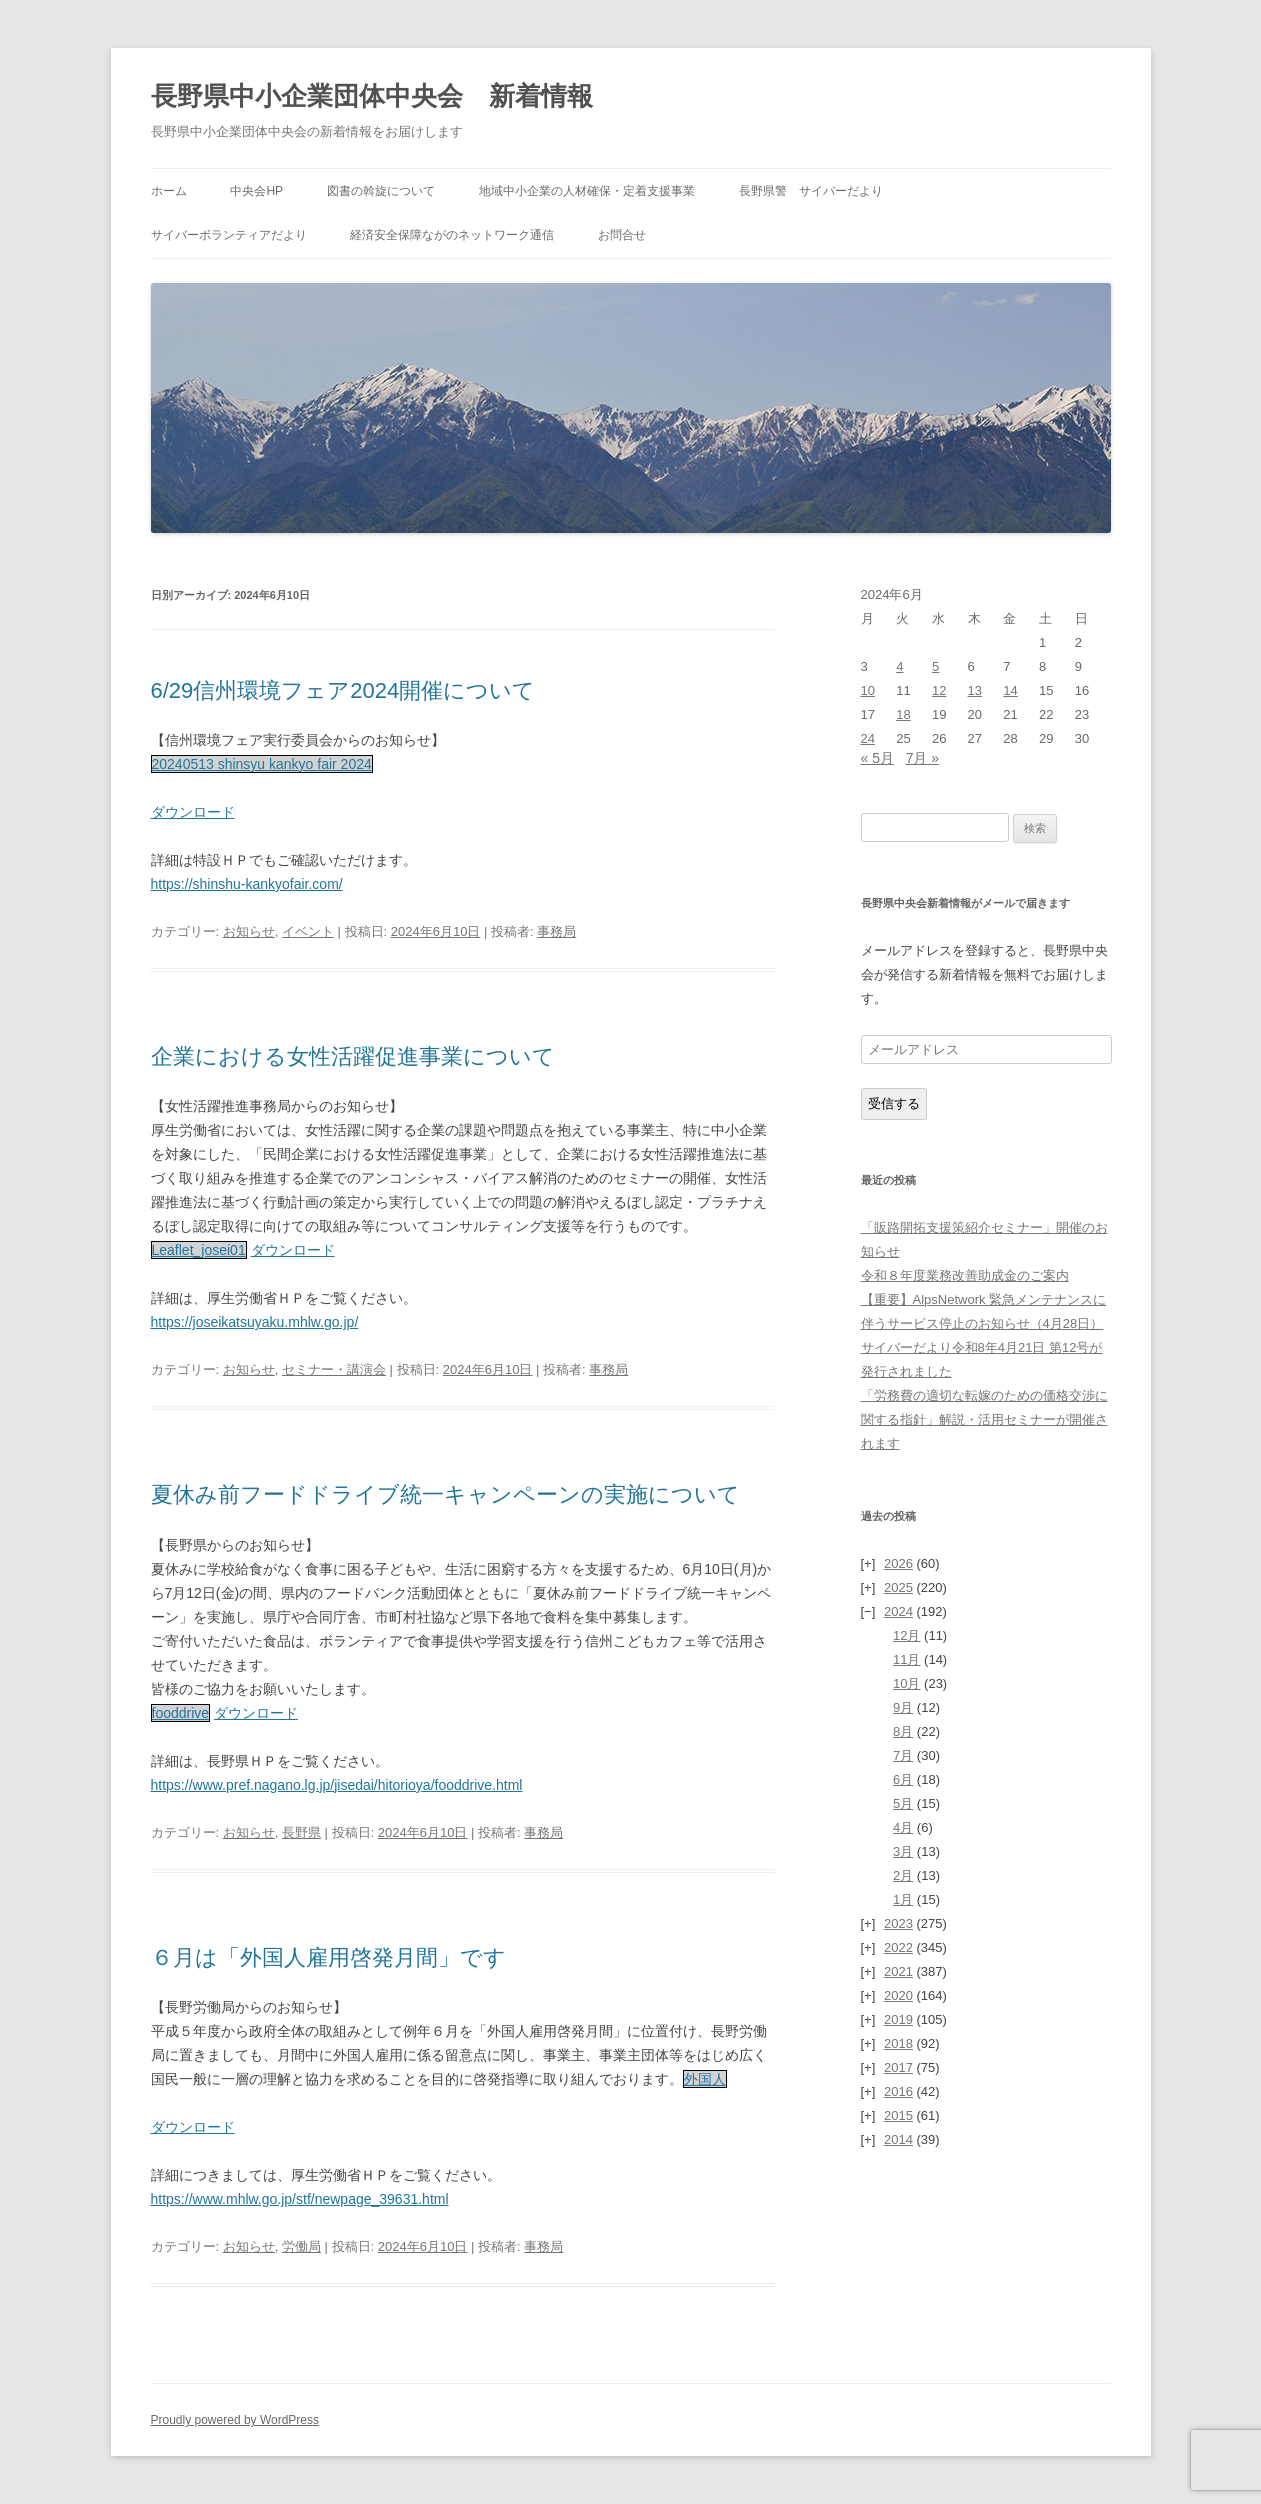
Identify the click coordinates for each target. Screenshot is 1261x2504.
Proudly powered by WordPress (235, 2420)
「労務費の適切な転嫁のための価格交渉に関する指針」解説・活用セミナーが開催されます (984, 1419)
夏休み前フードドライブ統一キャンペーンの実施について (445, 1494)
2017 (898, 2067)
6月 (903, 1779)
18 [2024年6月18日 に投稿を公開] (903, 714)
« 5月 (877, 758)
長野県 (301, 1832)
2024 (898, 1611)
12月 (906, 1635)
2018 (898, 2043)
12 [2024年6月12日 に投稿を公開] (939, 690)
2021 (898, 1971)
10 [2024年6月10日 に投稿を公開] (868, 690)
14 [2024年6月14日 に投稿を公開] (1010, 690)
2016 (898, 2091)
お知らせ (249, 931)
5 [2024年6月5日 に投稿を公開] (935, 666)
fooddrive (181, 1713)
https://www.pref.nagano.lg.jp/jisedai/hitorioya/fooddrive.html (337, 1785)
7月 (903, 1755)
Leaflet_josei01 (199, 1250)
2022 (898, 1947)
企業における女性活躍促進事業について (353, 1056)
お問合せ (622, 235)
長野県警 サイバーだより (811, 191)
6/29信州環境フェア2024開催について (343, 690)
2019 (898, 2019)
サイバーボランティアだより (229, 235)
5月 (903, 1803)
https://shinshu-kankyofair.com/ (247, 884)
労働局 (301, 2246)
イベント (308, 931)
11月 (906, 1659)
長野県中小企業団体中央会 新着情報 (372, 96)
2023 (898, 1923)
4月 (903, 1827)
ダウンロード (193, 812)
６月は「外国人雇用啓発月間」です (328, 1957)
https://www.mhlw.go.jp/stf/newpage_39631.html (300, 2199)
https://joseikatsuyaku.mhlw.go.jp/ (255, 1322)
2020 (898, 1995)
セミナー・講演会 (334, 1369)
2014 (898, 2139)
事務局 (556, 931)
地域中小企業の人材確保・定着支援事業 (587, 191)
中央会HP (256, 191)
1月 (903, 1899)
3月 (903, 1851)
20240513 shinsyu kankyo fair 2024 (262, 764)
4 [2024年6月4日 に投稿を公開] (899, 666)
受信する (894, 1103)
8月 (903, 1731)
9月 (903, 1707)
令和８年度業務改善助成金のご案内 (965, 1275)
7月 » (922, 758)
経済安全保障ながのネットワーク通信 (452, 235)
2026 (898, 1563)
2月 (903, 1875)
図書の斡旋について (381, 191)
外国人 (705, 2079)
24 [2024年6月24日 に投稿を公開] (868, 738)
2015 (898, 2115)
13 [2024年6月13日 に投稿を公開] (975, 690)
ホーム (169, 191)
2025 (898, 1587)
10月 (906, 1683)
